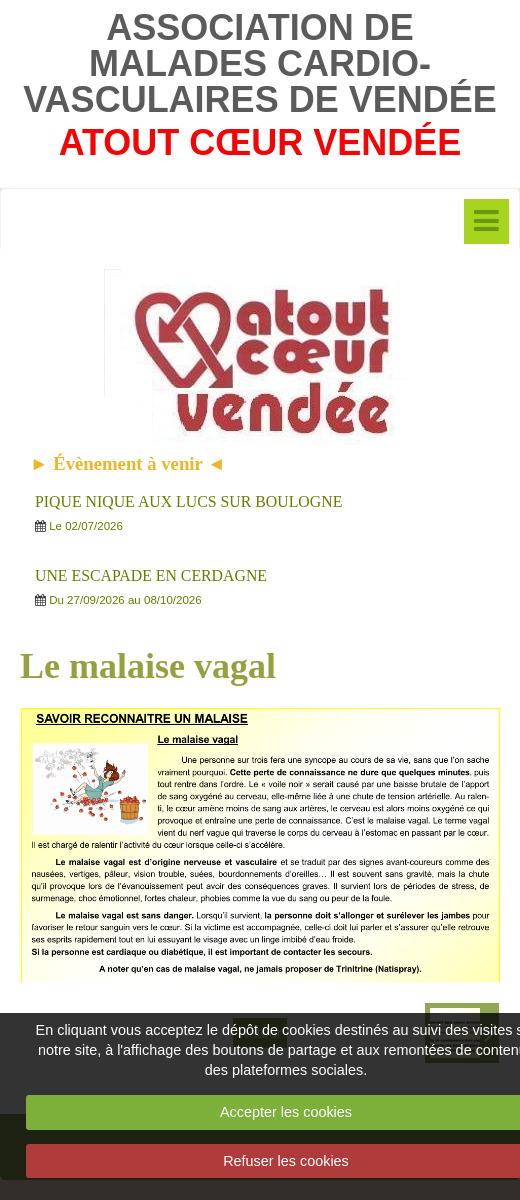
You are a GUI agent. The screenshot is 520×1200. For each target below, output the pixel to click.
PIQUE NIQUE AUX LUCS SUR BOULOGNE (188, 501)
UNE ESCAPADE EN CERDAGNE (151, 575)
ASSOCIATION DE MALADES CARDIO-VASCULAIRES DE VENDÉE (259, 63)
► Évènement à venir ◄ (128, 463)
